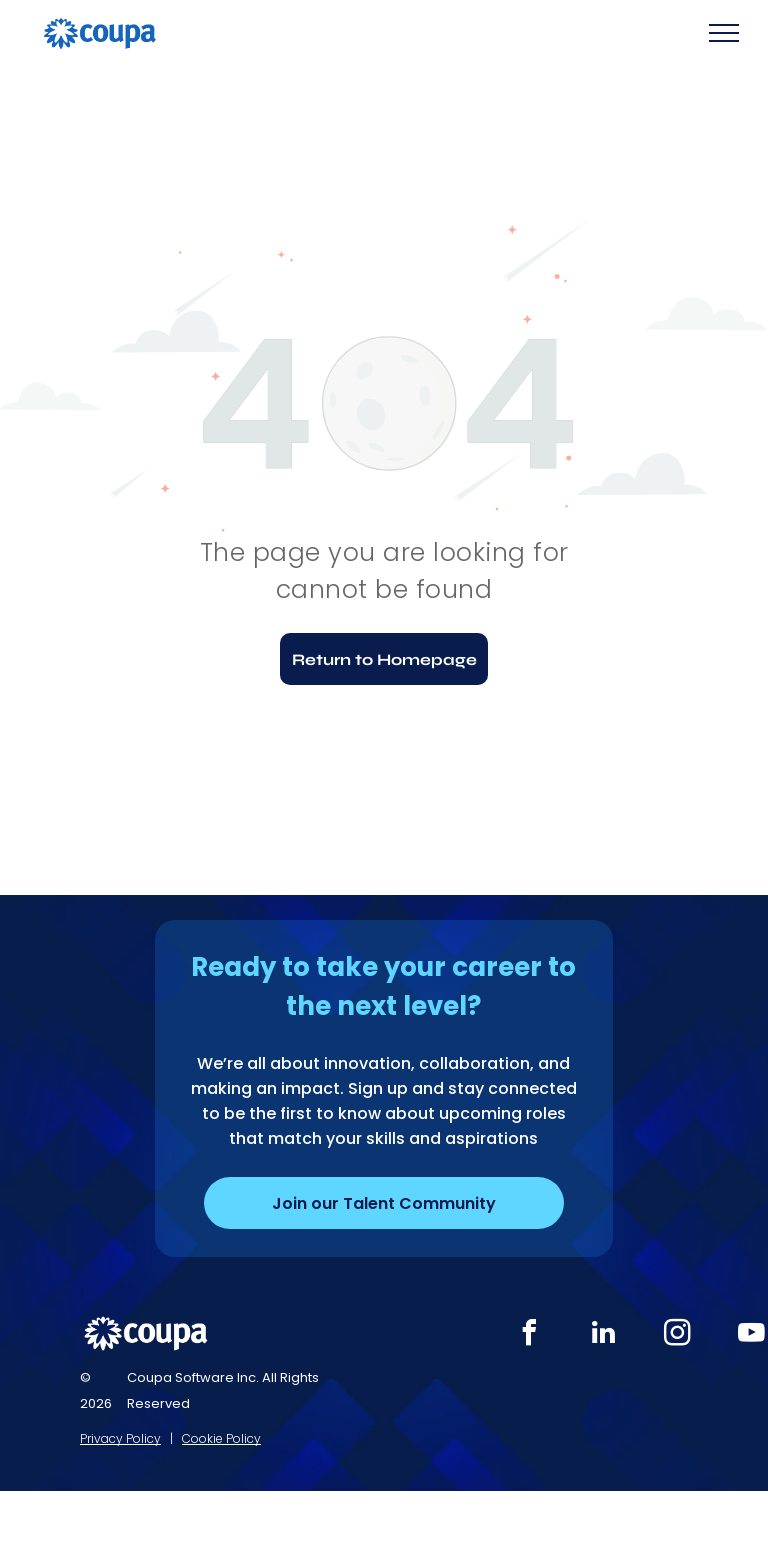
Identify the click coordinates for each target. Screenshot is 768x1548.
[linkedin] (604, 1335)
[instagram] (678, 1335)
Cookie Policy (221, 1438)
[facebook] (530, 1335)
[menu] (724, 33)
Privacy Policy (120, 1438)
